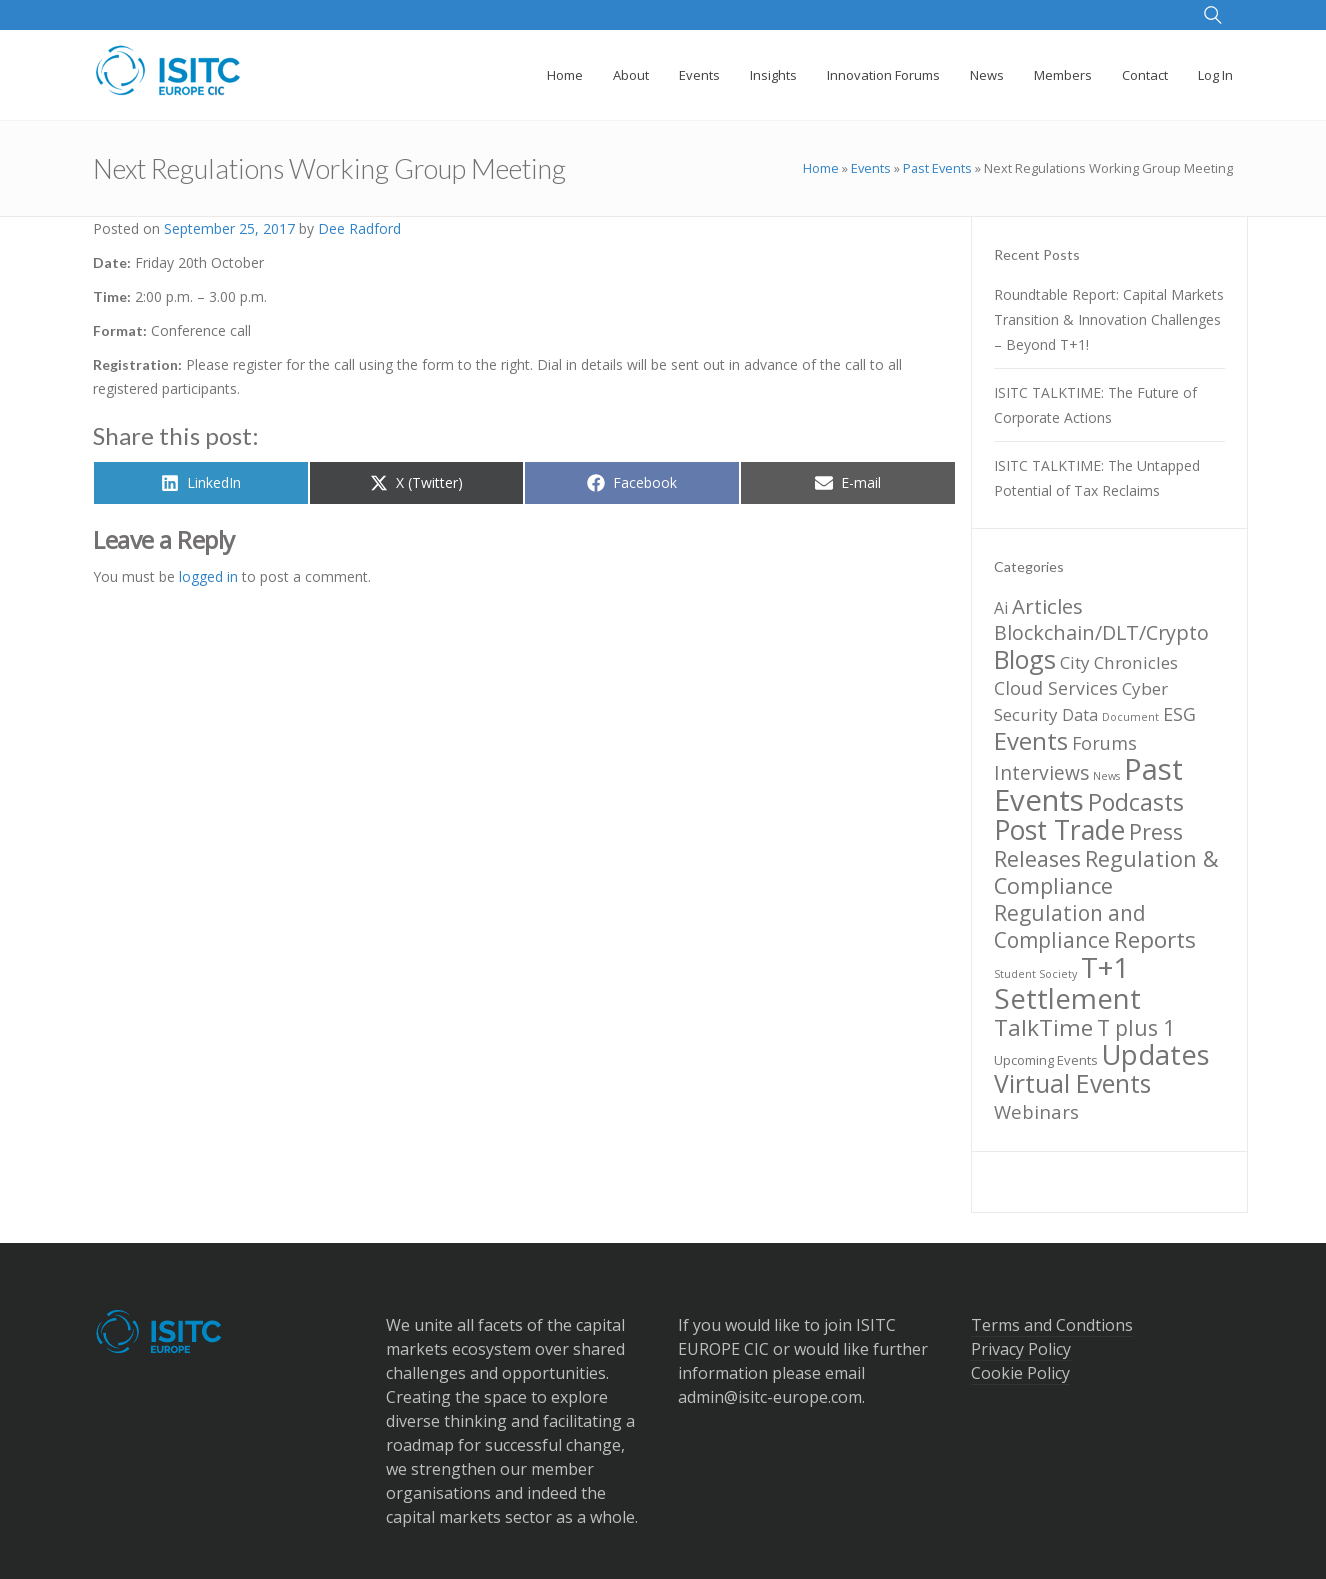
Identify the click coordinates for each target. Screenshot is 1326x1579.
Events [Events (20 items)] (1031, 740)
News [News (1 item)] (1106, 776)
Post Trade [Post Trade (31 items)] (1059, 830)
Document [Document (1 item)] (1130, 717)
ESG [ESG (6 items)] (1179, 714)
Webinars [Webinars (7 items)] (1036, 1111)
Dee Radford (359, 228)
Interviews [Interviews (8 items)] (1041, 772)
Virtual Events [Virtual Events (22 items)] (1072, 1083)
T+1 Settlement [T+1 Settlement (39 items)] (1067, 982)
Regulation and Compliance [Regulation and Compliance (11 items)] (1070, 926)
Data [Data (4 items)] (1080, 715)
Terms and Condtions (1052, 1325)
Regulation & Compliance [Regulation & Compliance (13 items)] (1106, 872)
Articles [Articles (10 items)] (1047, 606)
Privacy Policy (1021, 1349)
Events (871, 168)
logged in (208, 576)
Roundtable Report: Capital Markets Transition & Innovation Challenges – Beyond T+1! (1109, 319)
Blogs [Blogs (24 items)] (1025, 659)
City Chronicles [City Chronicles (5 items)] (1119, 662)
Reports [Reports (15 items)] (1155, 939)
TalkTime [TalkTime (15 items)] (1043, 1027)
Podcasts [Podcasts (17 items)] (1136, 802)
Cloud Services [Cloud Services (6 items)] (1056, 688)
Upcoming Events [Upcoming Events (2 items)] (1046, 1060)
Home (821, 168)
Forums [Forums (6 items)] (1104, 743)
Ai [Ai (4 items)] (1001, 608)
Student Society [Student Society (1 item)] (1035, 974)
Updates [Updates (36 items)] (1156, 1054)
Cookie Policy (1020, 1373)
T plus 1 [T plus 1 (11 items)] (1136, 1028)
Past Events (937, 168)
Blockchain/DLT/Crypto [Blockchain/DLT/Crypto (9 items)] (1101, 632)
